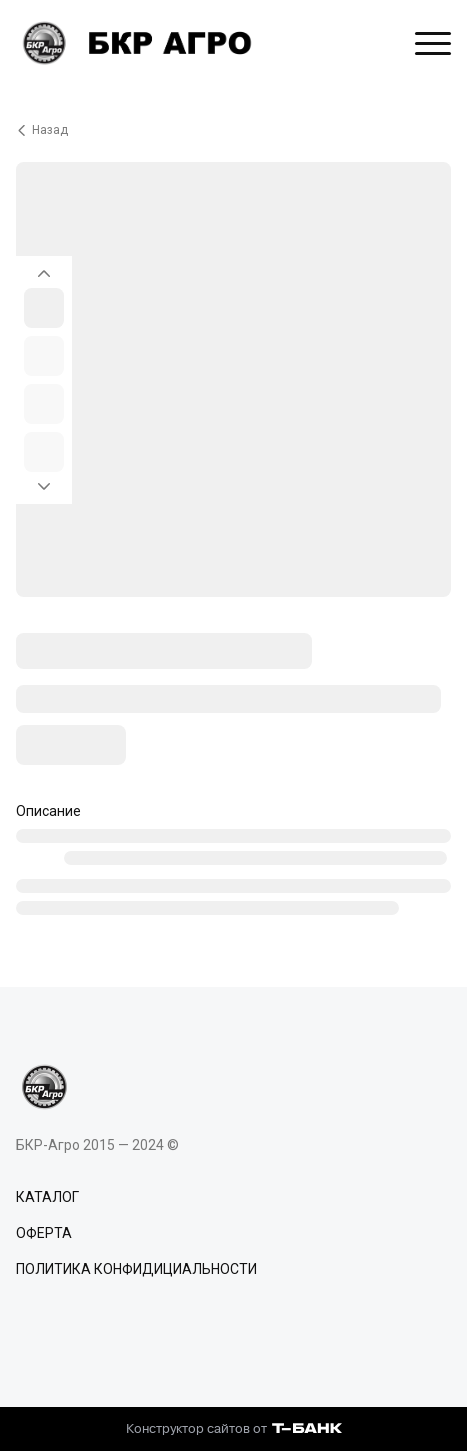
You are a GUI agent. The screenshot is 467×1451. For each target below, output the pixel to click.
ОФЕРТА (44, 1233)
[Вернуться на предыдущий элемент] (44, 268)
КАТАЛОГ (47, 1197)
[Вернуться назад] (233, 130)
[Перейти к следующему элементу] (44, 492)
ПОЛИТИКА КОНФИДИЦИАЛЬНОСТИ (136, 1269)
